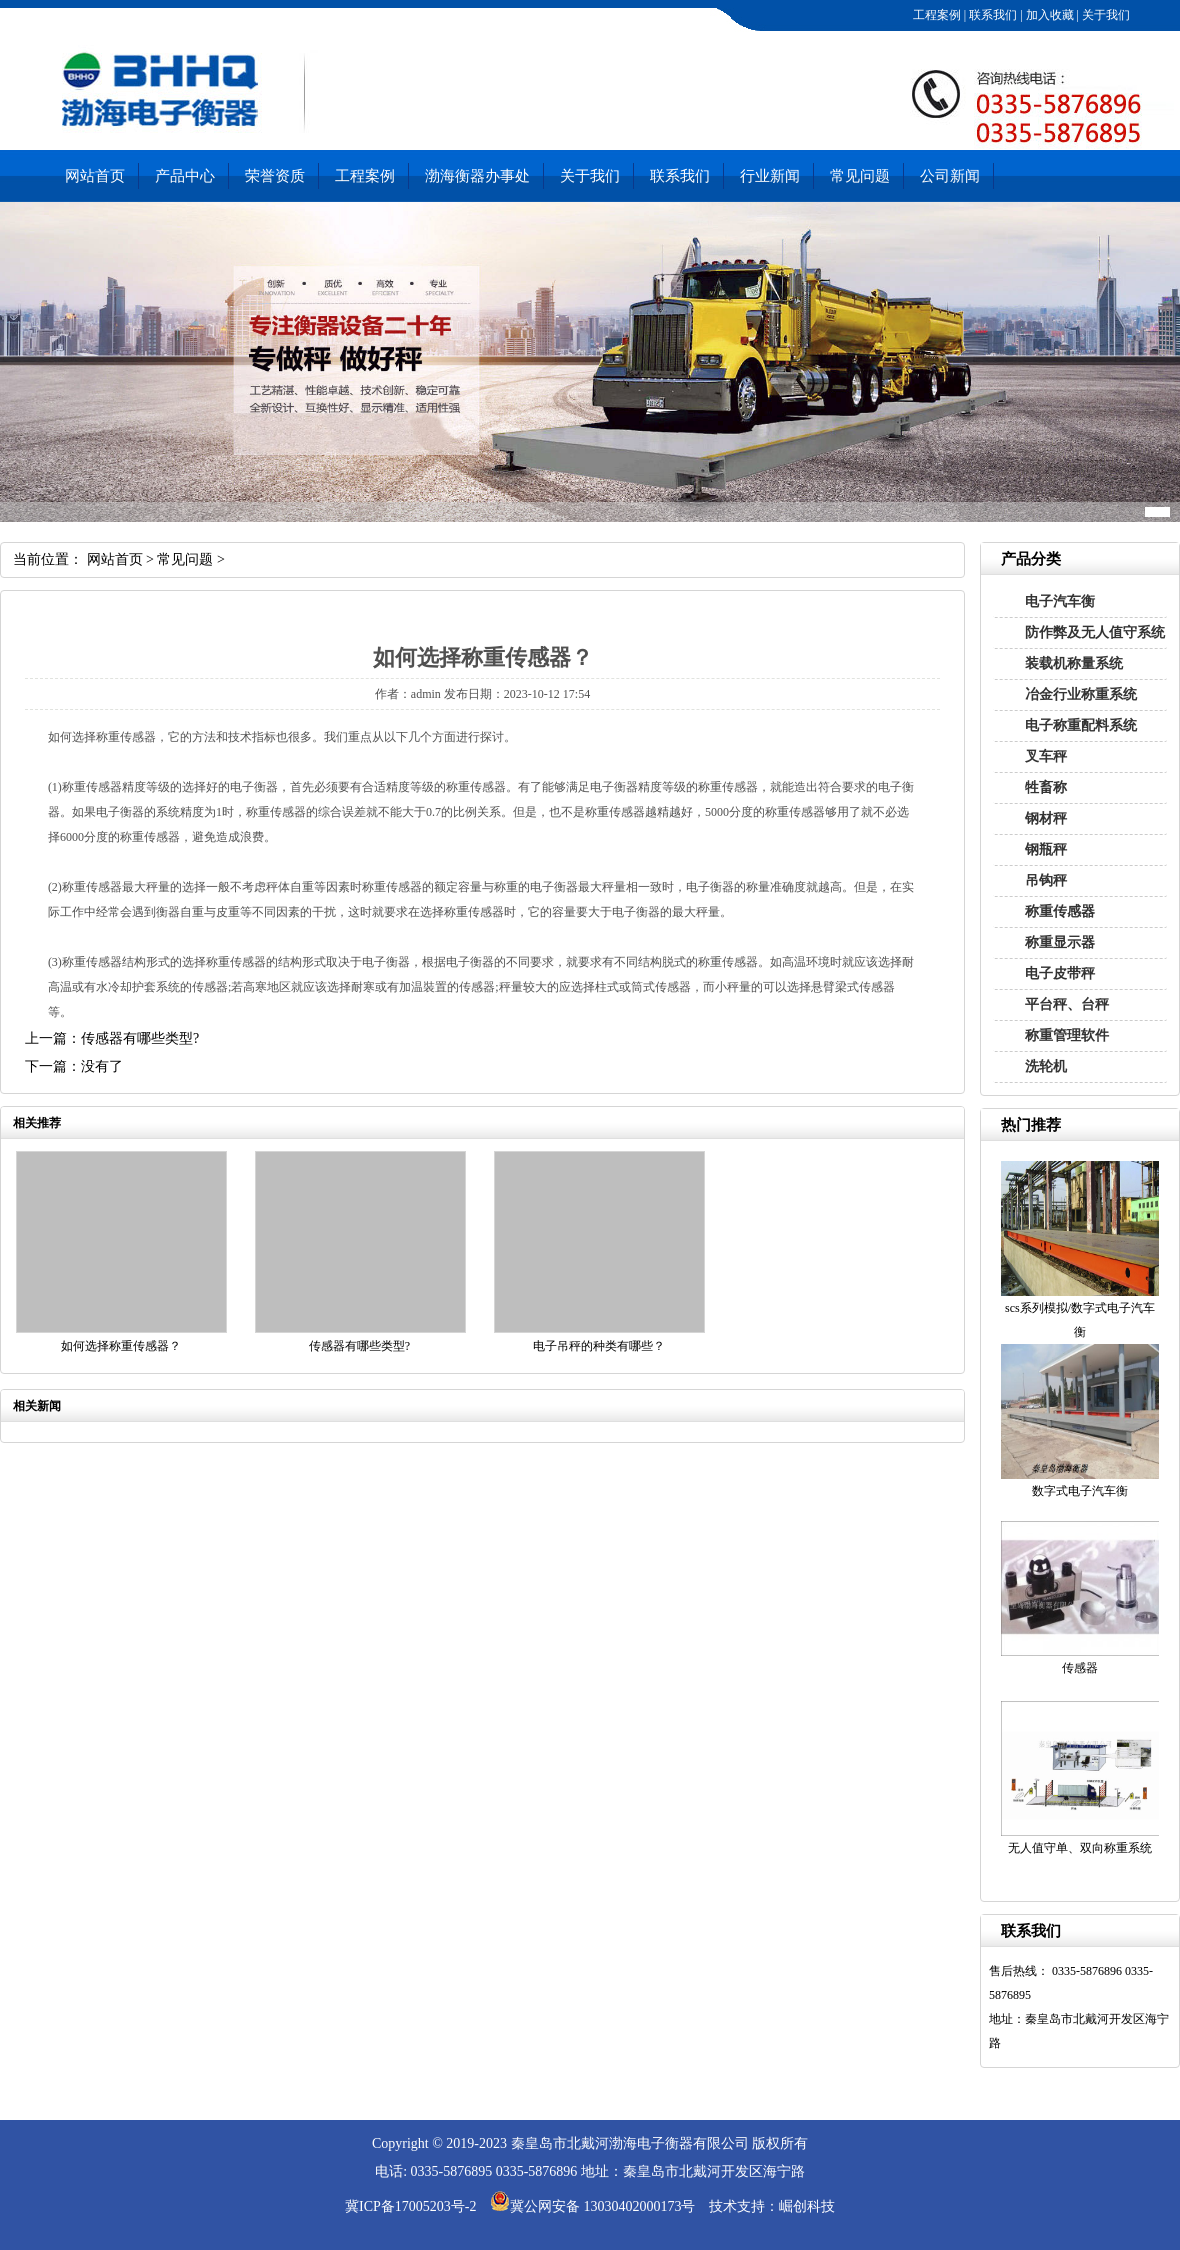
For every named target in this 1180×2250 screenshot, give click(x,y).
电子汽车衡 (1060, 601)
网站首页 (95, 176)
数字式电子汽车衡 (1080, 1491)
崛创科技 (807, 2206)
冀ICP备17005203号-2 (410, 2206)
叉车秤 (1046, 756)
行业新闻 (770, 176)
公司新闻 (950, 176)
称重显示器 (1060, 942)
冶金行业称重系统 (1081, 694)
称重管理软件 (1067, 1035)
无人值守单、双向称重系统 (1080, 1848)
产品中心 (185, 176)
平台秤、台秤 (1067, 1004)
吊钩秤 (1046, 880)
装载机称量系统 (1074, 663)
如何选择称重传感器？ (121, 1346)
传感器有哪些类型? (359, 1346)
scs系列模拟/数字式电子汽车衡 (1080, 1320)
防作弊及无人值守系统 (1095, 632)
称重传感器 (1060, 911)
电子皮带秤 (1060, 973)
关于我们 (1104, 15)
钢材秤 (1046, 818)
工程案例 (935, 15)
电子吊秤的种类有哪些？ (599, 1346)
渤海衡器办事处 (477, 176)
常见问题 (860, 176)
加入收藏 (1048, 15)
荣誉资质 (275, 176)
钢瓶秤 (1046, 849)
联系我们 (991, 15)
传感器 (1080, 1668)
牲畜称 (1046, 787)
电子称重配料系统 (1081, 725)
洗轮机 (1046, 1066)
